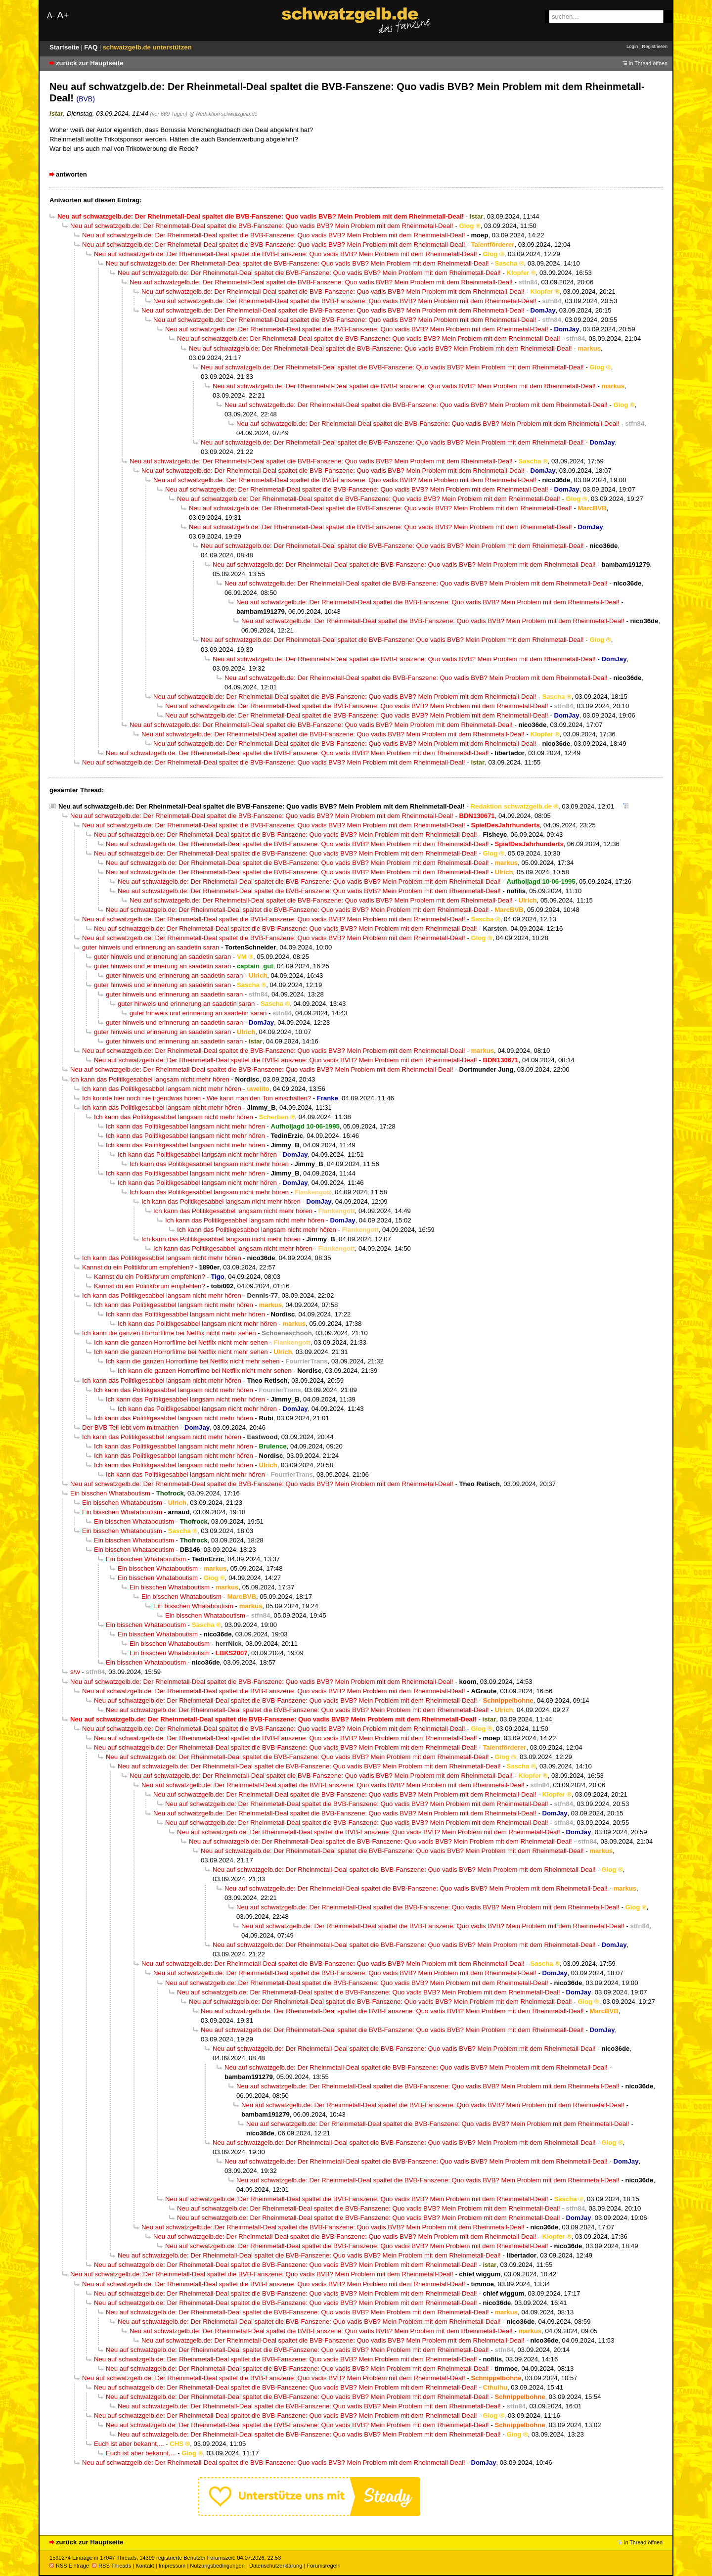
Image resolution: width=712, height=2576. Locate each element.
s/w (75, 1671)
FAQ (91, 47)
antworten (71, 174)
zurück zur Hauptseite (89, 63)
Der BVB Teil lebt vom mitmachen (130, 1427)
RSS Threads (111, 2566)
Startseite (65, 47)
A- (51, 15)
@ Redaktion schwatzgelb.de (223, 114)
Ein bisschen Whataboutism (110, 1493)
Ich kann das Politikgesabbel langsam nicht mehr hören (149, 1079)
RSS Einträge (69, 2566)
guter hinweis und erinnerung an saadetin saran (150, 947)
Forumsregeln (323, 2566)
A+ (63, 15)
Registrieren (655, 46)
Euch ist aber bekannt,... (129, 2443)
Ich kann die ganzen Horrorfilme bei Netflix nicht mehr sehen (169, 1333)
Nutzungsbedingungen (217, 2566)
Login (632, 46)
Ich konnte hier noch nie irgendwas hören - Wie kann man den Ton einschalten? (196, 1098)
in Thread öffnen (648, 63)
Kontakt (144, 2566)
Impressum (172, 2566)
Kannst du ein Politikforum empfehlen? (137, 1267)
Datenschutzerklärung (275, 2566)
